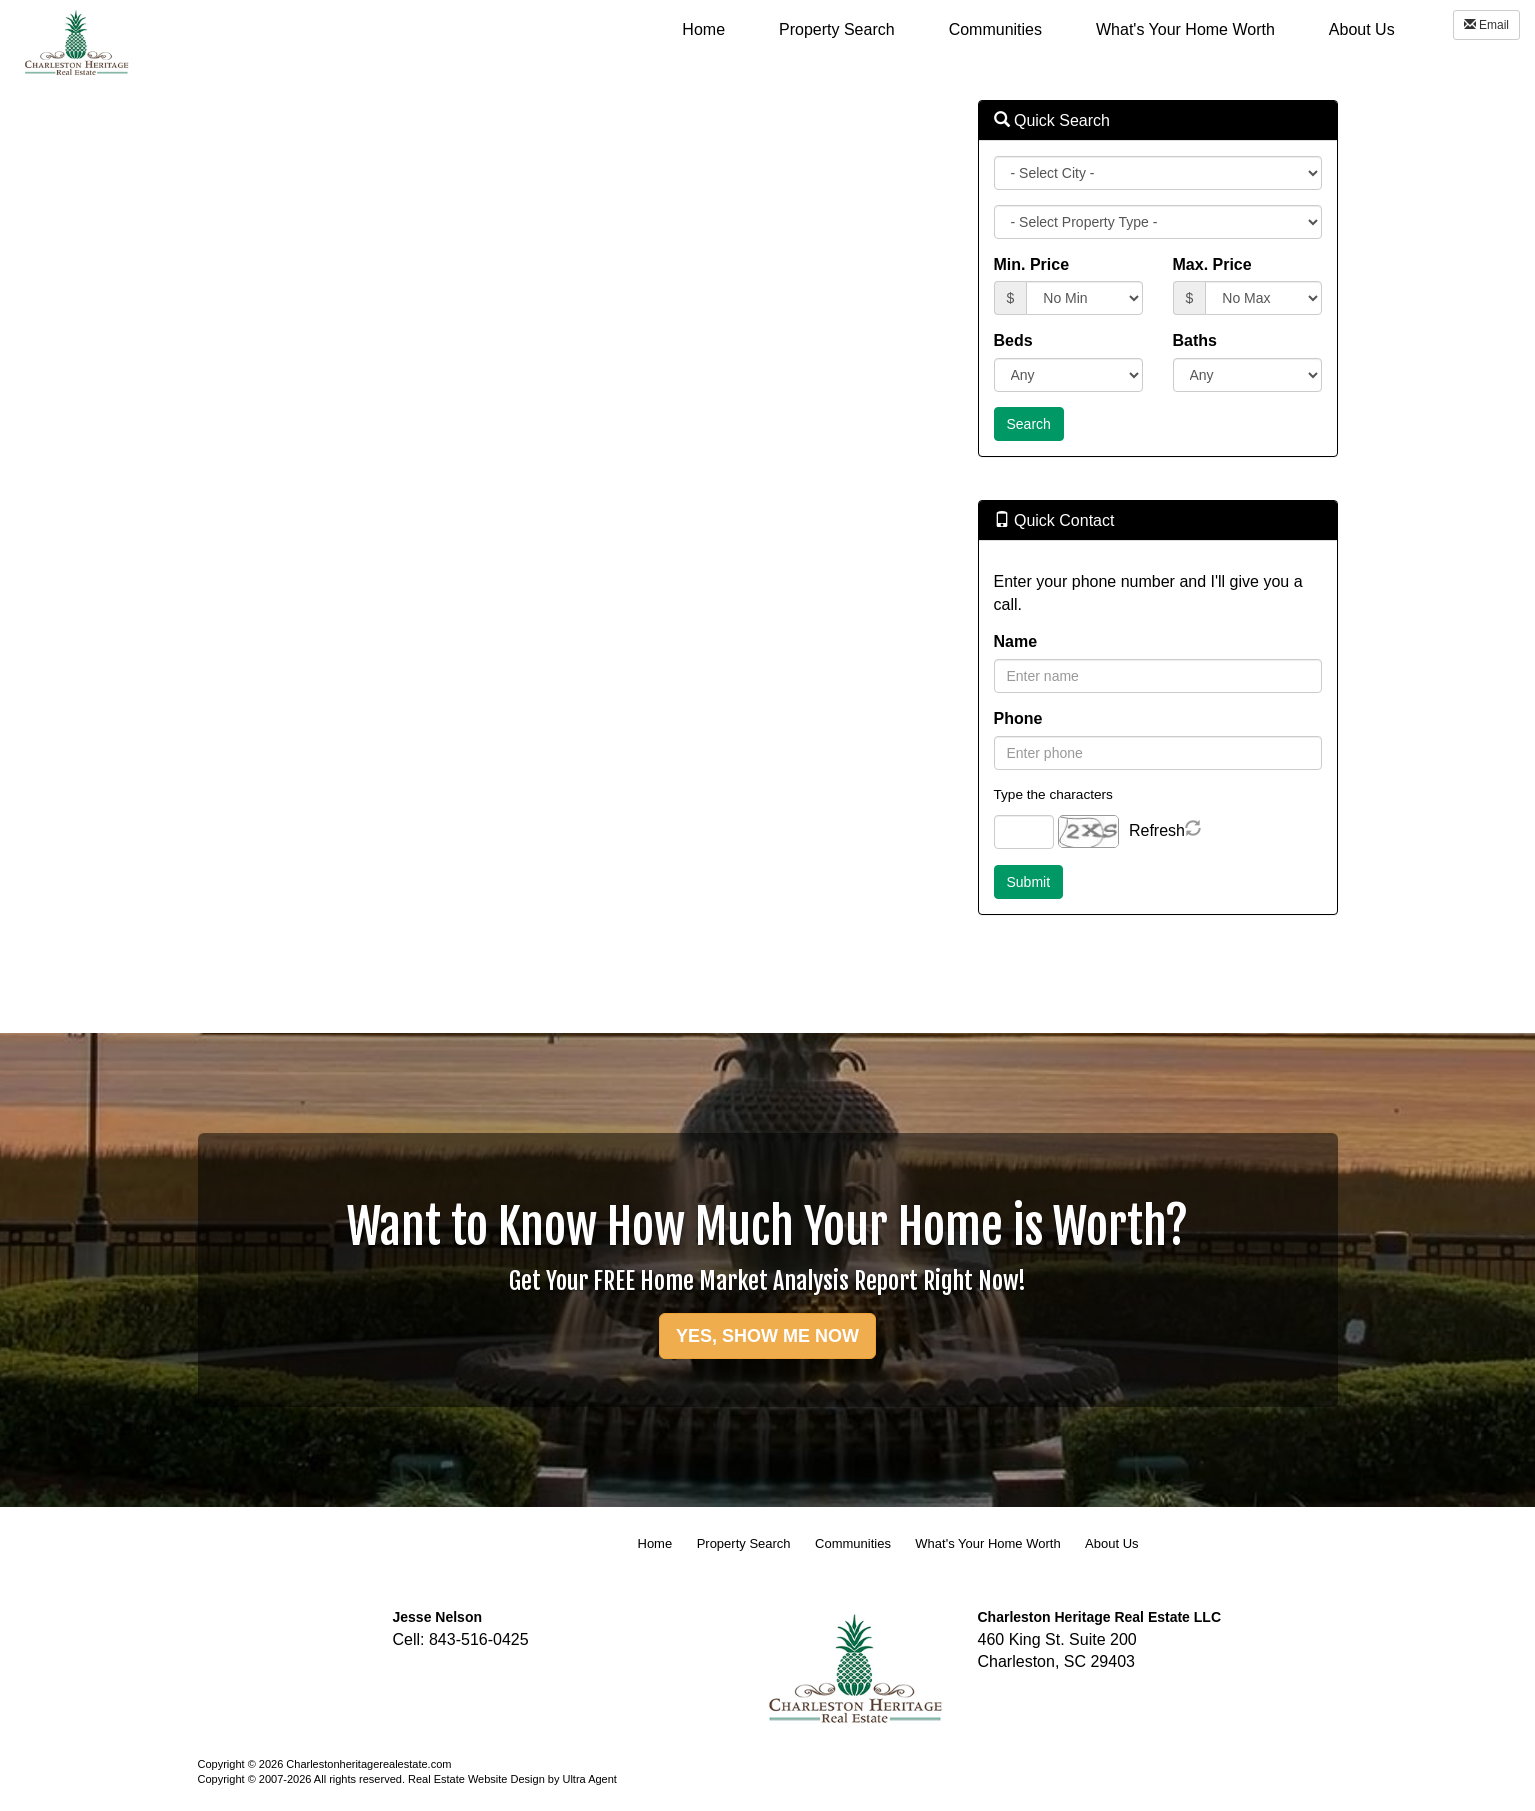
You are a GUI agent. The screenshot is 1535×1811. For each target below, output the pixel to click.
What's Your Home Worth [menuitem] (1185, 29)
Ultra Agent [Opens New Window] (589, 1779)
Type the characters (1053, 794)
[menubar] (1038, 29)
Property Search (744, 1543)
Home (655, 1543)
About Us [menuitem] (1362, 29)
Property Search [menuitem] (837, 29)
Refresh (1157, 830)
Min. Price (1032, 264)
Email (1486, 25)
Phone (1018, 718)
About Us (1111, 1543)
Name (1016, 641)
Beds (1013, 340)
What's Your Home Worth (987, 1543)
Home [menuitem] (703, 29)
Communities (853, 1543)
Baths (1195, 340)
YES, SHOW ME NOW (767, 1336)
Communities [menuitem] (995, 29)
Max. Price (1212, 264)
